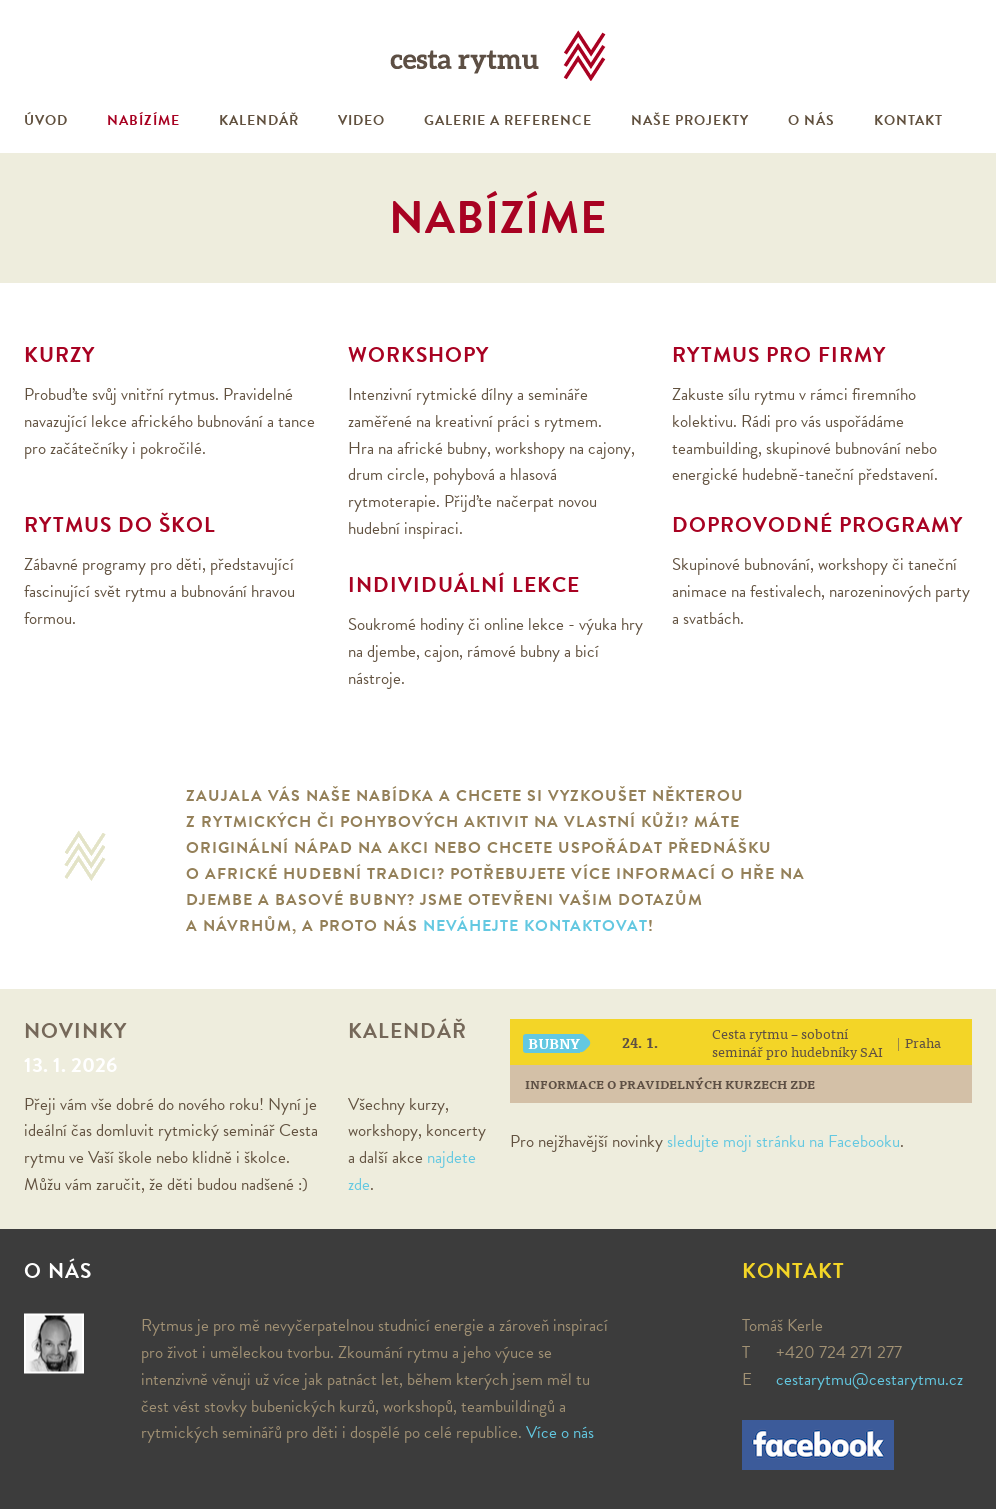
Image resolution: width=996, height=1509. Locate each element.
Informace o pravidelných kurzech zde (670, 1084)
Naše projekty (690, 120)
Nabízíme (143, 120)
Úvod (46, 120)
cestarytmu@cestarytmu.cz (869, 1379)
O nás (811, 120)
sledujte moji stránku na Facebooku (783, 1141)
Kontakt (908, 120)
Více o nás (560, 1432)
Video (361, 120)
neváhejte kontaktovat (535, 926)
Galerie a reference (508, 120)
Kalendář (259, 120)
